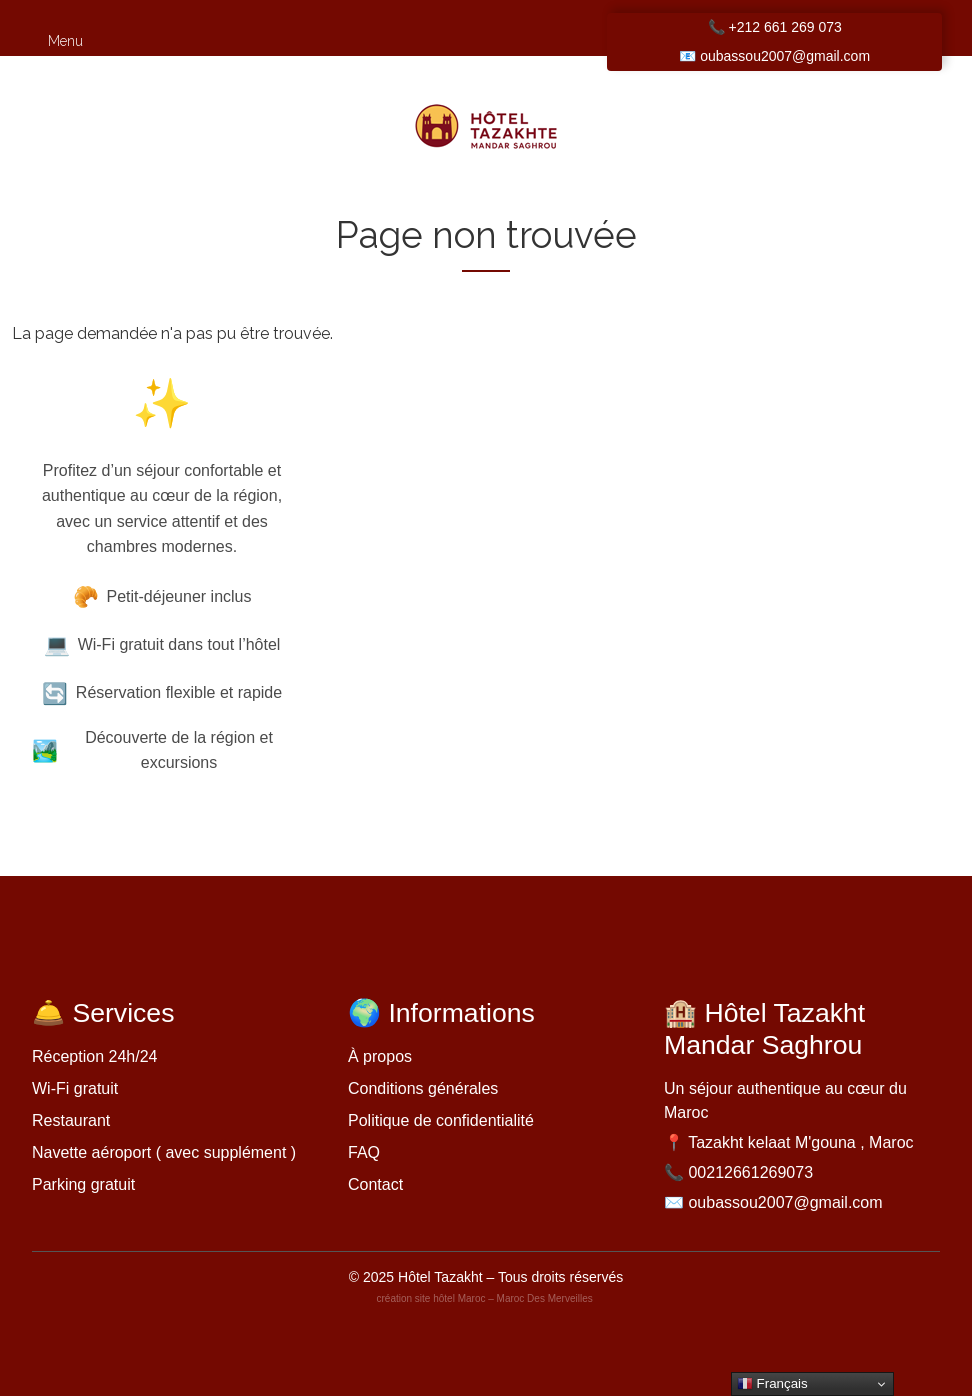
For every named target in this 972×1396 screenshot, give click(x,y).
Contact (375, 1184)
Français (772, 1384)
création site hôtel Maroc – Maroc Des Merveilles (486, 1298)
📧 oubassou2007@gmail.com (774, 56)
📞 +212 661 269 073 (775, 27)
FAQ (364, 1152)
